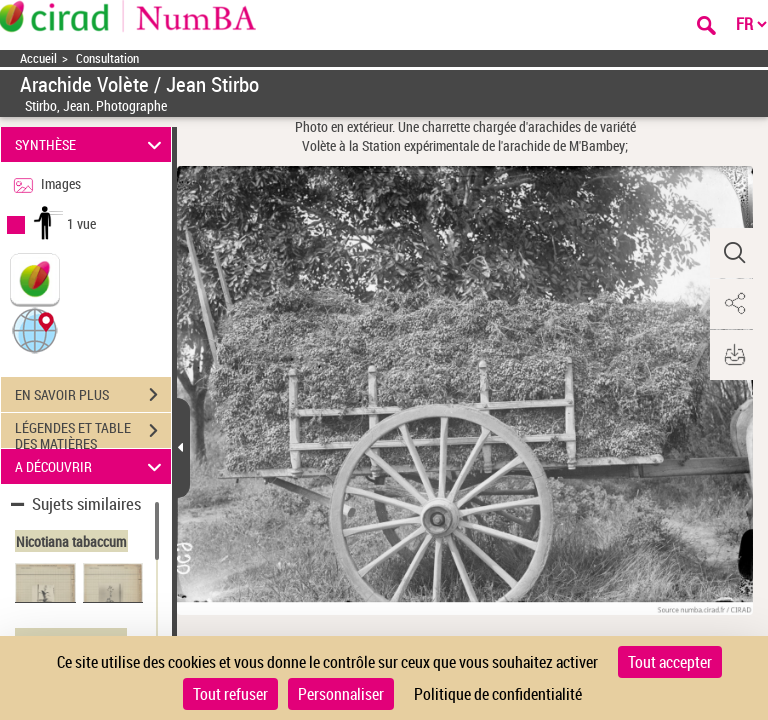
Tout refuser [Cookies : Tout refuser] (230, 694)
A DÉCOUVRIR (91, 466)
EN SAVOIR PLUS (93, 395)
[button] (35, 329)
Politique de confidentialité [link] (498, 694)
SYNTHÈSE (91, 144)
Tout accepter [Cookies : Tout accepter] (670, 662)
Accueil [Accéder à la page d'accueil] (38, 58)
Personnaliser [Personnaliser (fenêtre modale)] (341, 694)
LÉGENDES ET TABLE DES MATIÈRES (93, 433)
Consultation (107, 58)
